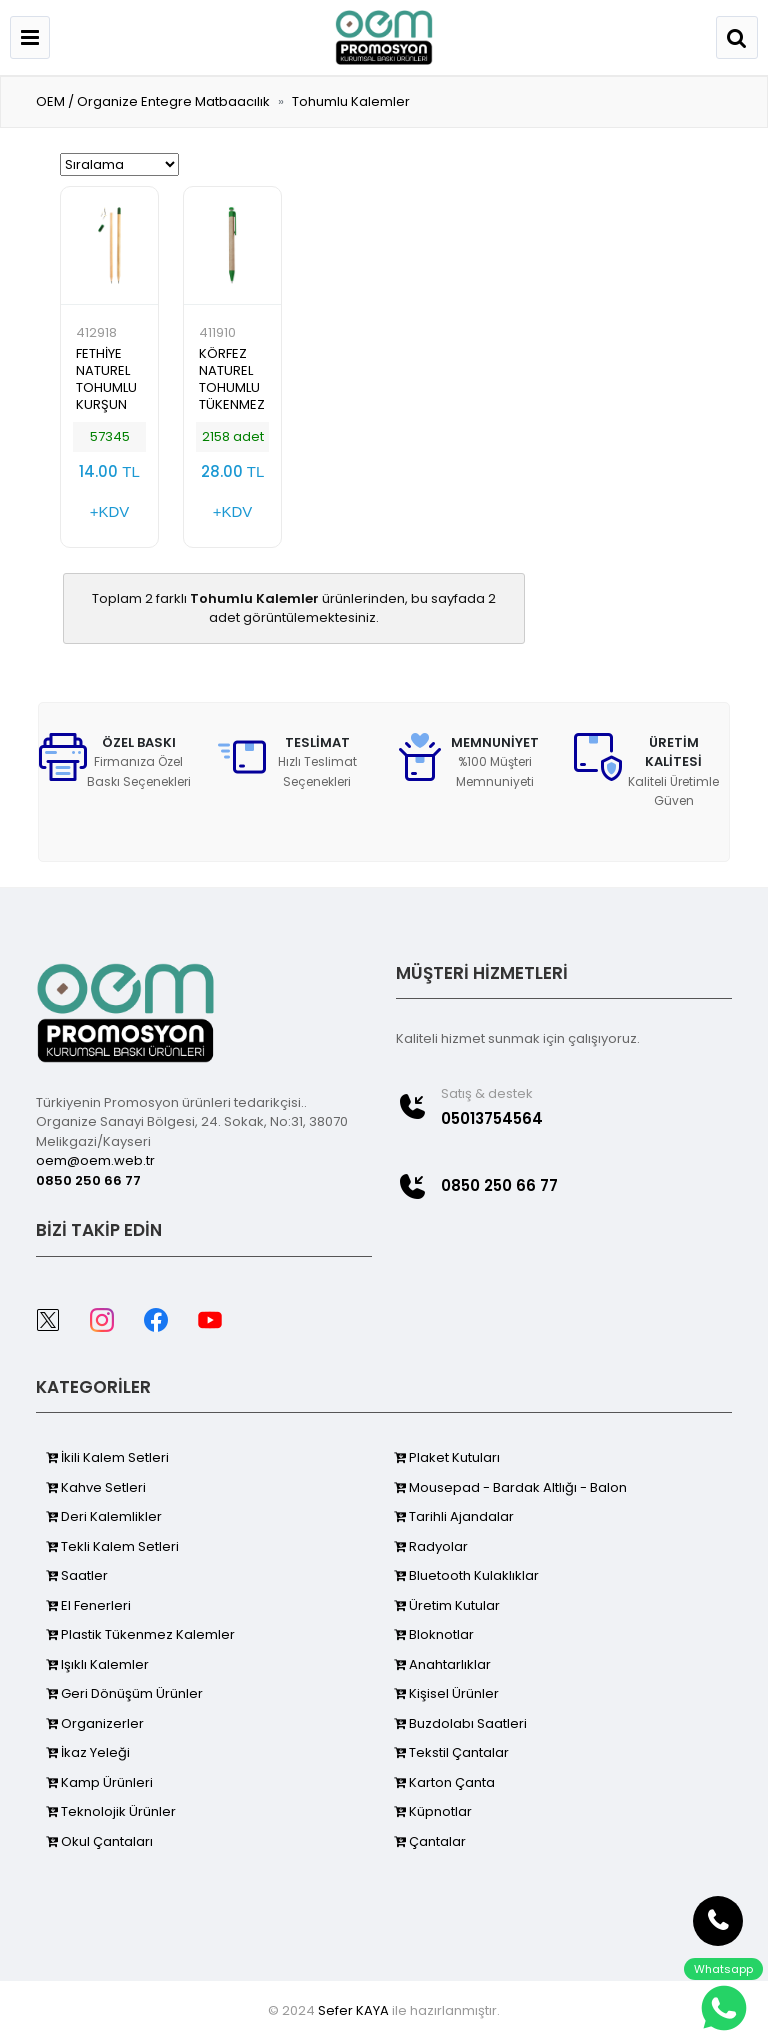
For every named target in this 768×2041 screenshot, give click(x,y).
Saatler (77, 1575)
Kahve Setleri (96, 1487)
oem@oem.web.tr (95, 1160)
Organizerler (95, 1723)
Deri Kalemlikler (104, 1516)
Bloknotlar (434, 1634)
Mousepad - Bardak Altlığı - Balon (510, 1487)
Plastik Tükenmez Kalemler (140, 1634)
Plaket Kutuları (447, 1457)
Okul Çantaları (99, 1841)
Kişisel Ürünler (446, 1693)
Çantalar (430, 1841)
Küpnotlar (433, 1811)
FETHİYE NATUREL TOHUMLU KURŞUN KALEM (106, 387)
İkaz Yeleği (88, 1752)
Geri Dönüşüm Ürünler (124, 1693)
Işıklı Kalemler (97, 1664)
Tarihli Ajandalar (454, 1516)
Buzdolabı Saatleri (460, 1723)
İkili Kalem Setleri (107, 1457)
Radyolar (431, 1546)
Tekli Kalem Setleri (112, 1546)
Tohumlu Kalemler (351, 101)
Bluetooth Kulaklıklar (466, 1575)
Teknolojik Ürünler (111, 1811)
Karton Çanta (444, 1782)
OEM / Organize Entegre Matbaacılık (153, 101)
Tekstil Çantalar (451, 1752)
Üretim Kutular (447, 1605)
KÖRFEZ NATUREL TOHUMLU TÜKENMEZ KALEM (232, 387)
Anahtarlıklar (442, 1664)
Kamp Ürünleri (99, 1782)
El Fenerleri (88, 1605)
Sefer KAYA (353, 2010)
